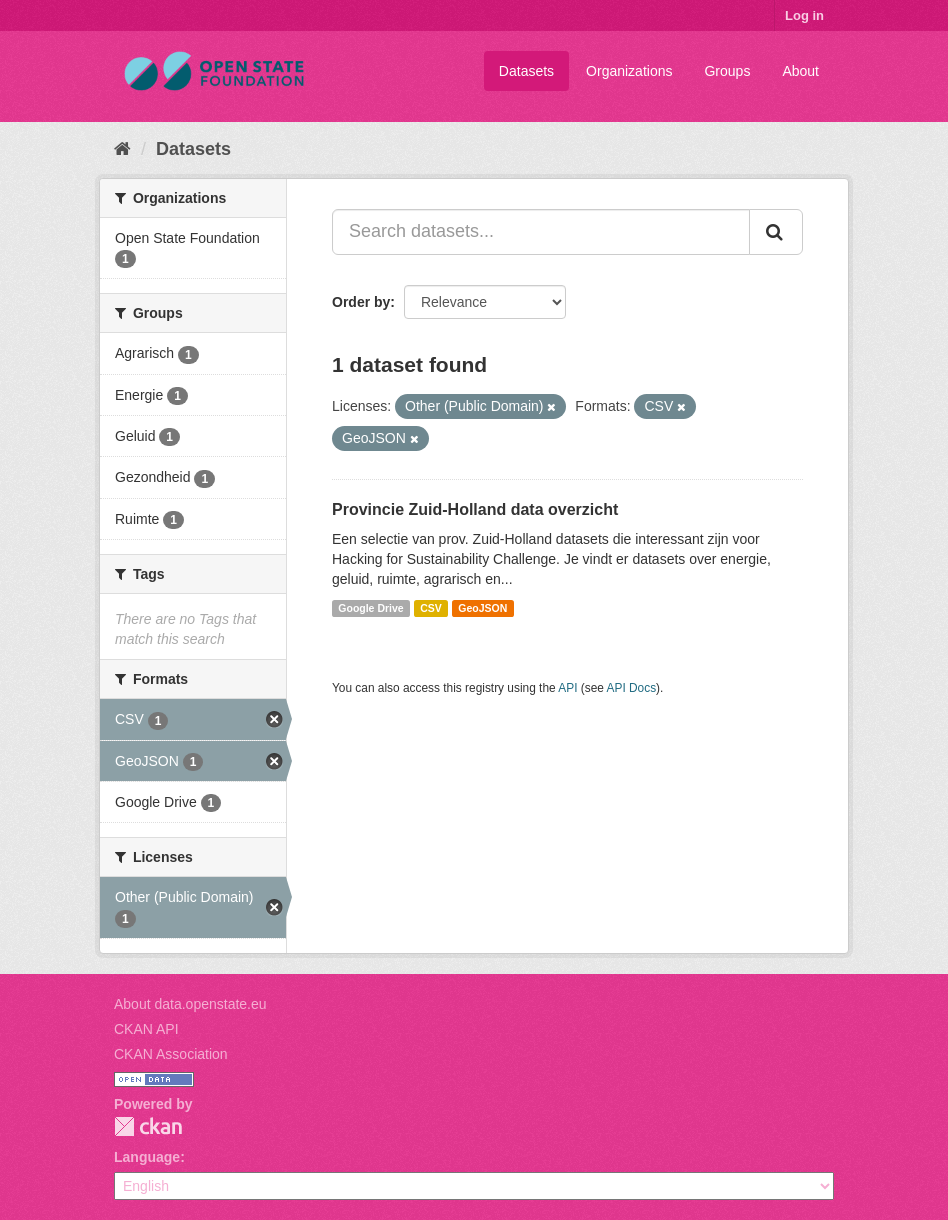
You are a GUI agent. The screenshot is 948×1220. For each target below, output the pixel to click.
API (567, 688)
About (800, 71)
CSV (431, 608)
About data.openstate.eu (190, 1004)
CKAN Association (171, 1054)
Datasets (526, 71)
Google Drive (370, 608)
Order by (361, 302)
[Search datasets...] (541, 232)
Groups (727, 71)
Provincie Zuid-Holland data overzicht (475, 509)
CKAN (148, 1126)
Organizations (629, 71)
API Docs (632, 688)
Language (147, 1157)
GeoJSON (482, 608)
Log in (804, 15)
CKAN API (146, 1029)
